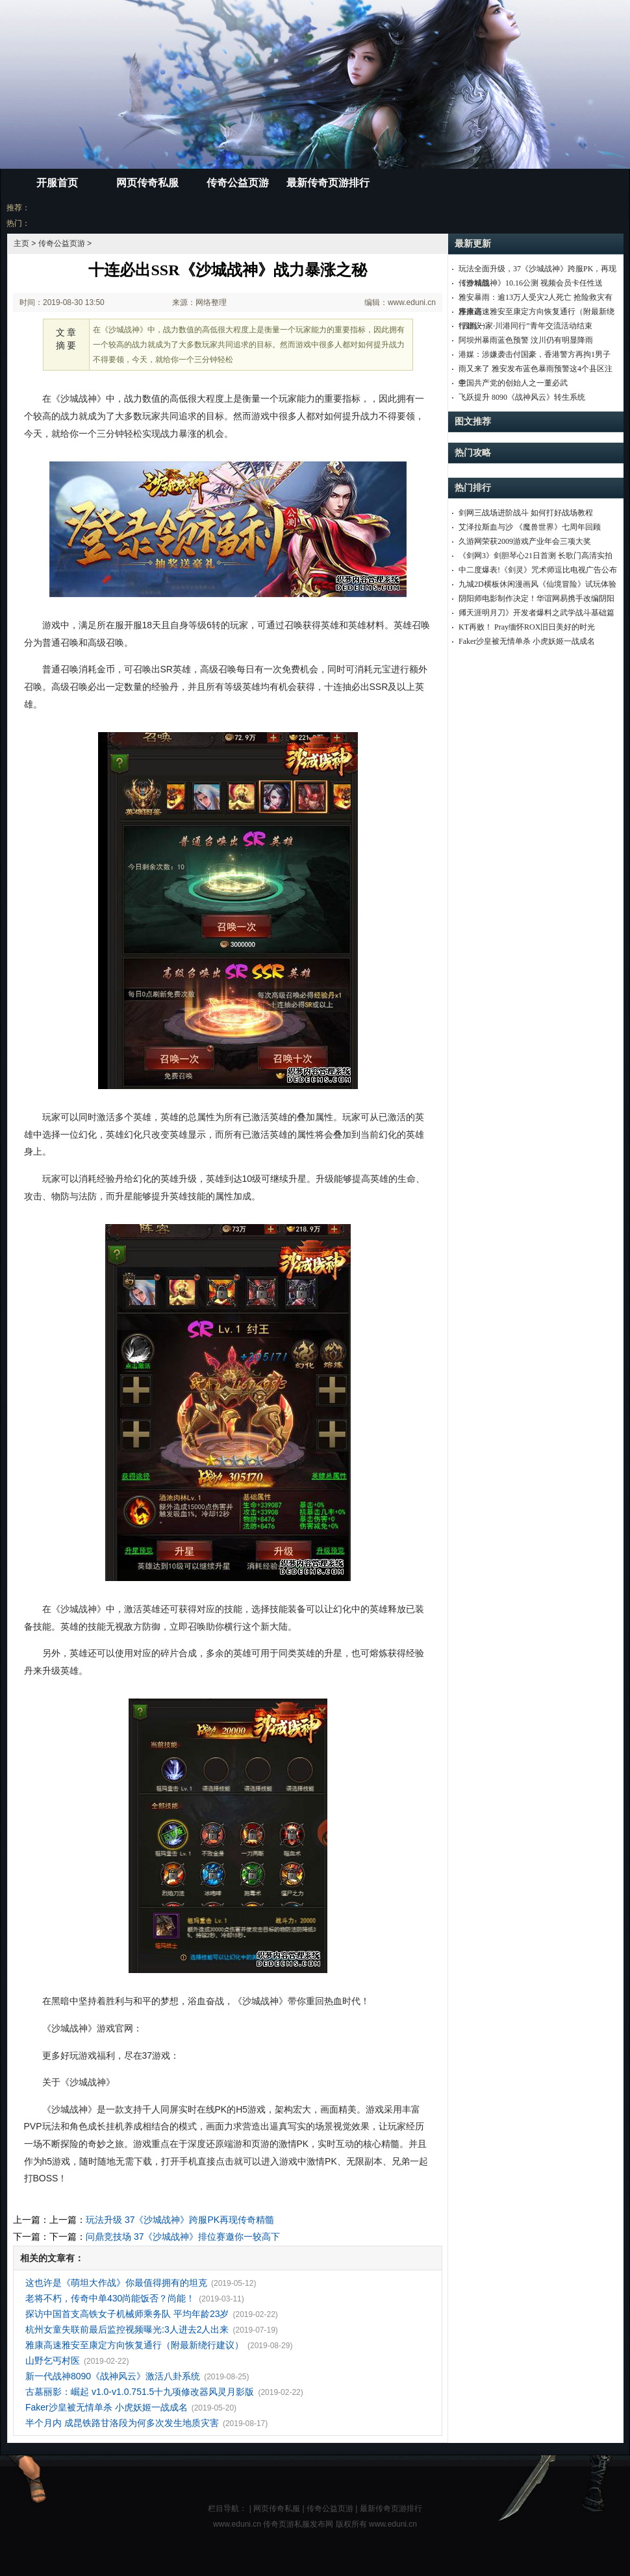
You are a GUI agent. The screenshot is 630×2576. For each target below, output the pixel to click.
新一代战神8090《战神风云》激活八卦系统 (112, 2376)
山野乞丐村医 (52, 2360)
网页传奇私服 (147, 182)
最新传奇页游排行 (328, 182)
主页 (21, 243)
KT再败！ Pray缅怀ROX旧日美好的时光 (527, 627)
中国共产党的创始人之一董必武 (513, 382)
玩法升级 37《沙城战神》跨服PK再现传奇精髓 (180, 2219)
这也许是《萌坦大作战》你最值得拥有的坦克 (116, 2282)
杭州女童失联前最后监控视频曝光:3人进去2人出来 (127, 2329)
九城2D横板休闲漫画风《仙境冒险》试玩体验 (537, 584)
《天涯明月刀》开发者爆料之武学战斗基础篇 (536, 612)
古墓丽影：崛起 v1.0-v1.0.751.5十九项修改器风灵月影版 (139, 2391)
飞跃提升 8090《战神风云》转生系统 (522, 397)
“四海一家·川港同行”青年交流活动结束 (525, 325)
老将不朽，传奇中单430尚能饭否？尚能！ (110, 2298)
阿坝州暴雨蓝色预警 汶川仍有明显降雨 (526, 340)
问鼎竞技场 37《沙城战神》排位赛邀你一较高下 (183, 2236)
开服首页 (57, 182)
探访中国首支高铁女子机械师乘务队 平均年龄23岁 (127, 2314)
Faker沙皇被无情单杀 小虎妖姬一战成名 (106, 2407)
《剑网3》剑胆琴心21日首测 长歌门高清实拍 (535, 555)
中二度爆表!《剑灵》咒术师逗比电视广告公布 (538, 569)
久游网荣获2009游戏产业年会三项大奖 (525, 541)
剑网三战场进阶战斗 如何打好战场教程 (526, 512)
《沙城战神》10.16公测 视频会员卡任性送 (531, 283)
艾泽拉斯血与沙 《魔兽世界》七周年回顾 (530, 527)
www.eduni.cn (393, 2524)
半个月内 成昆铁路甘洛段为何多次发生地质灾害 (122, 2423)
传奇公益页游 (238, 182)
